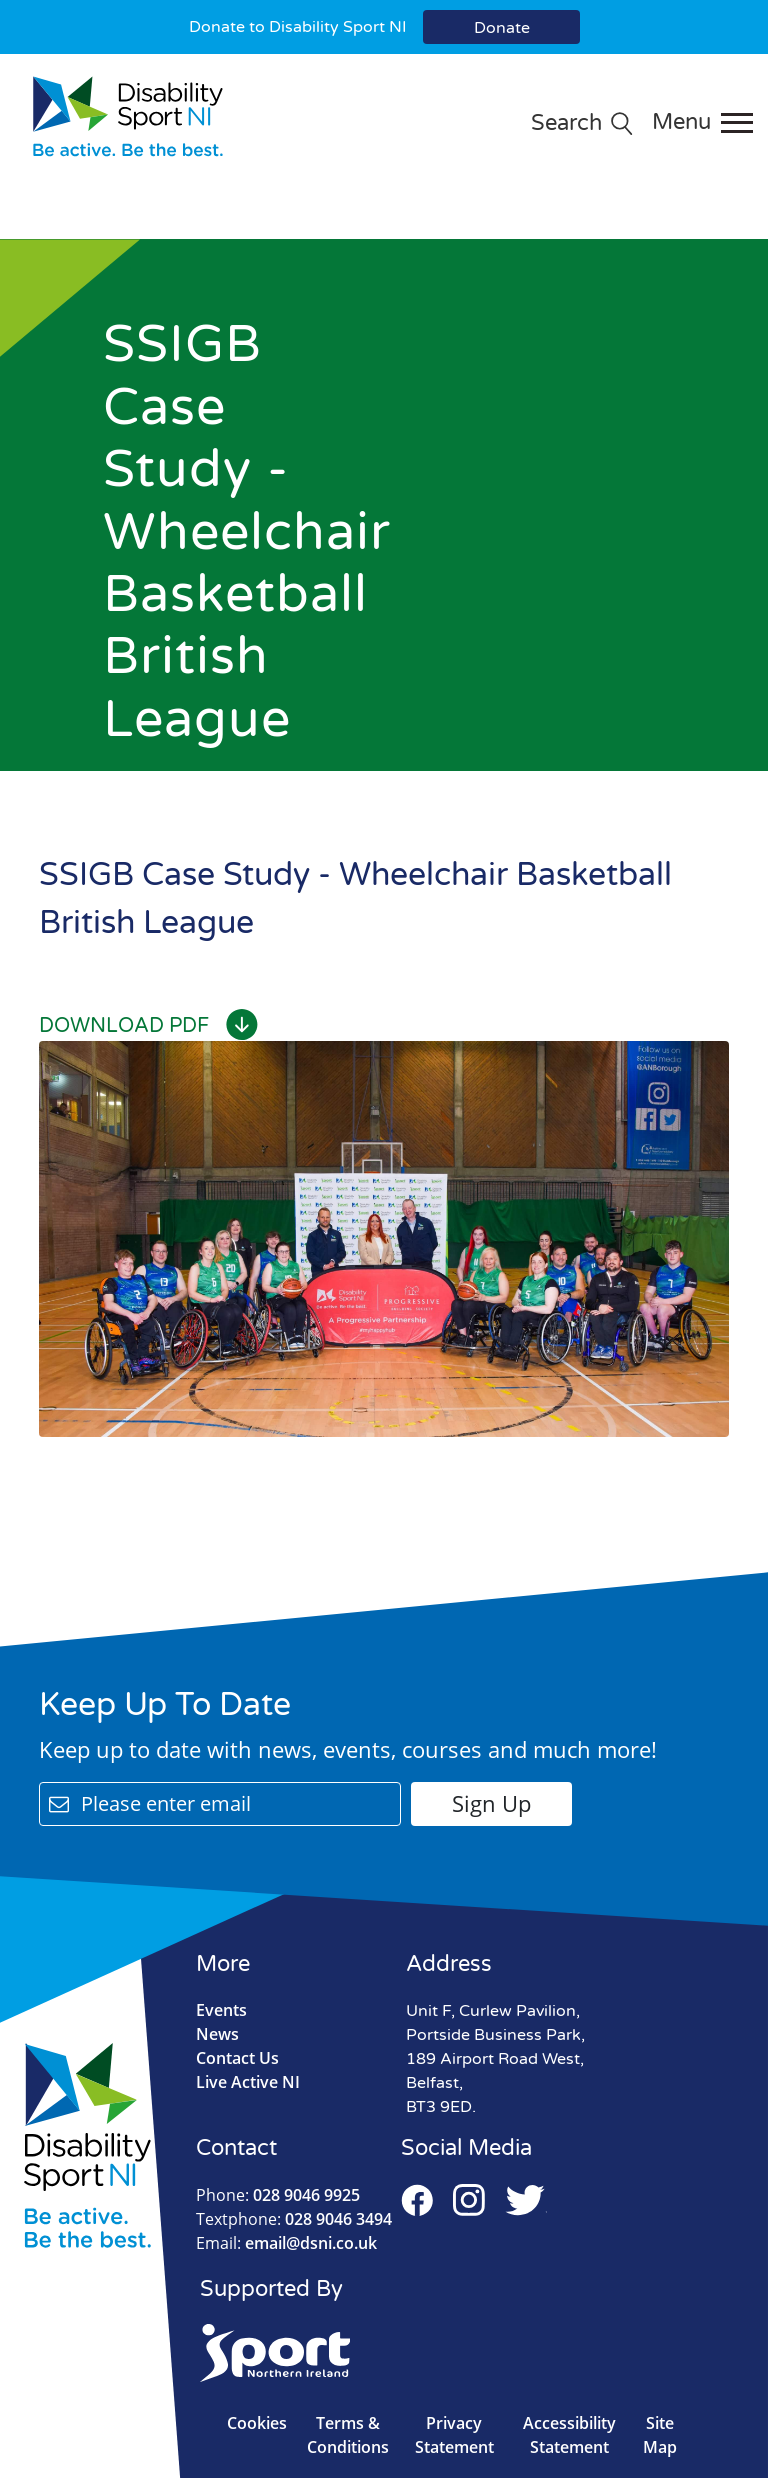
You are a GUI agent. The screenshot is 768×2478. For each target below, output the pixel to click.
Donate (502, 28)
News (217, 2034)
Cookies (257, 2423)
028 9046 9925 (278, 2195)
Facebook (417, 2200)
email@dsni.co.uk (286, 2243)
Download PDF (148, 1026)
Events (221, 2010)
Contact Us (237, 2058)
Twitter (526, 2200)
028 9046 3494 (294, 2219)
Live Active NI (248, 2082)
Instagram (469, 2200)
